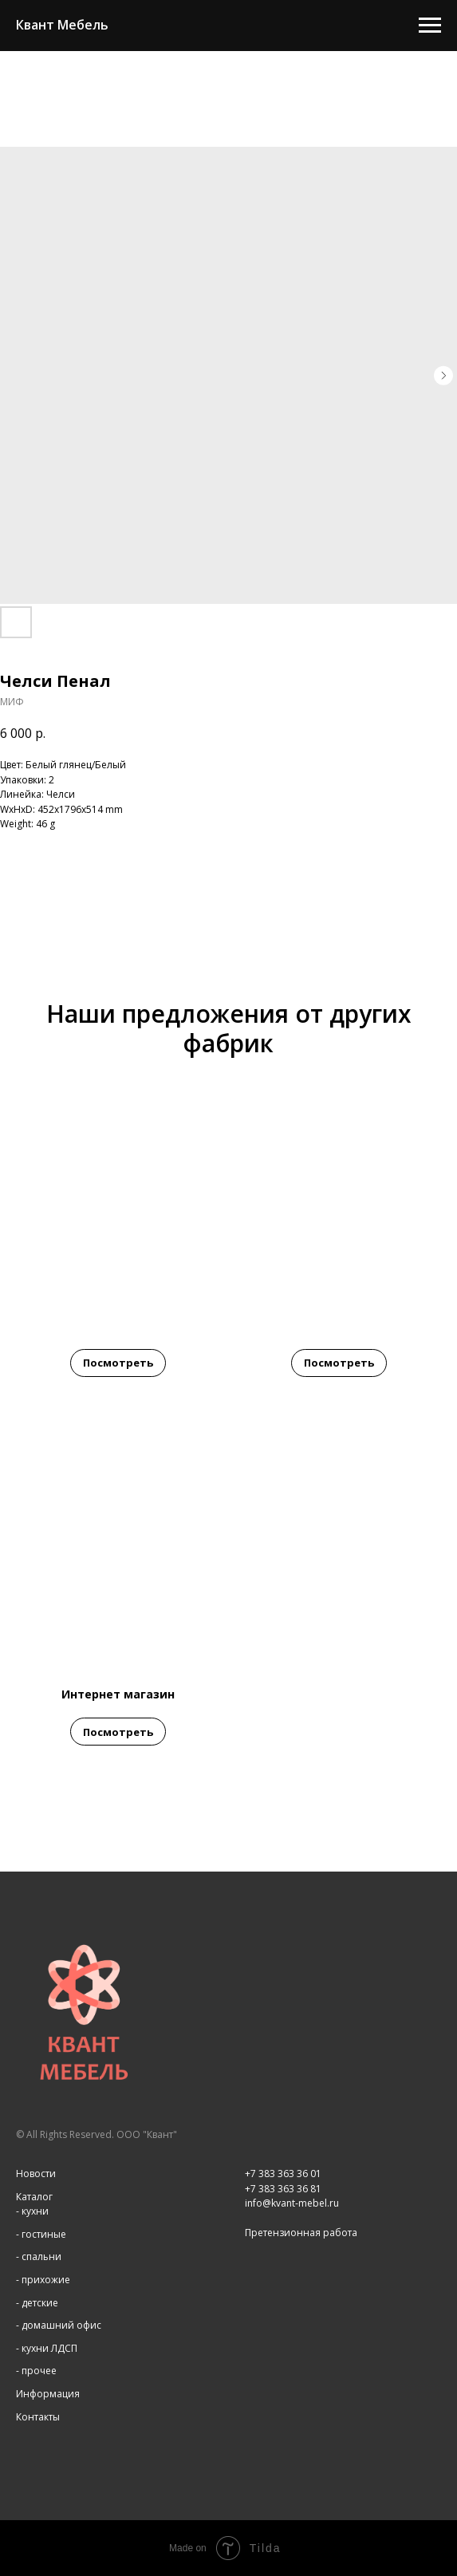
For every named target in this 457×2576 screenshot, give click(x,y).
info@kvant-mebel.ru (292, 2203)
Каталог (34, 2196)
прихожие (46, 2279)
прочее (39, 2370)
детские (40, 2303)
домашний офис (61, 2325)
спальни (41, 2256)
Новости (36, 2173)
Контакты (38, 2417)
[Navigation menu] (430, 26)
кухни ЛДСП (49, 2348)
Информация (48, 2393)
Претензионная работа (301, 2232)
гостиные (44, 2234)
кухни (35, 2211)
